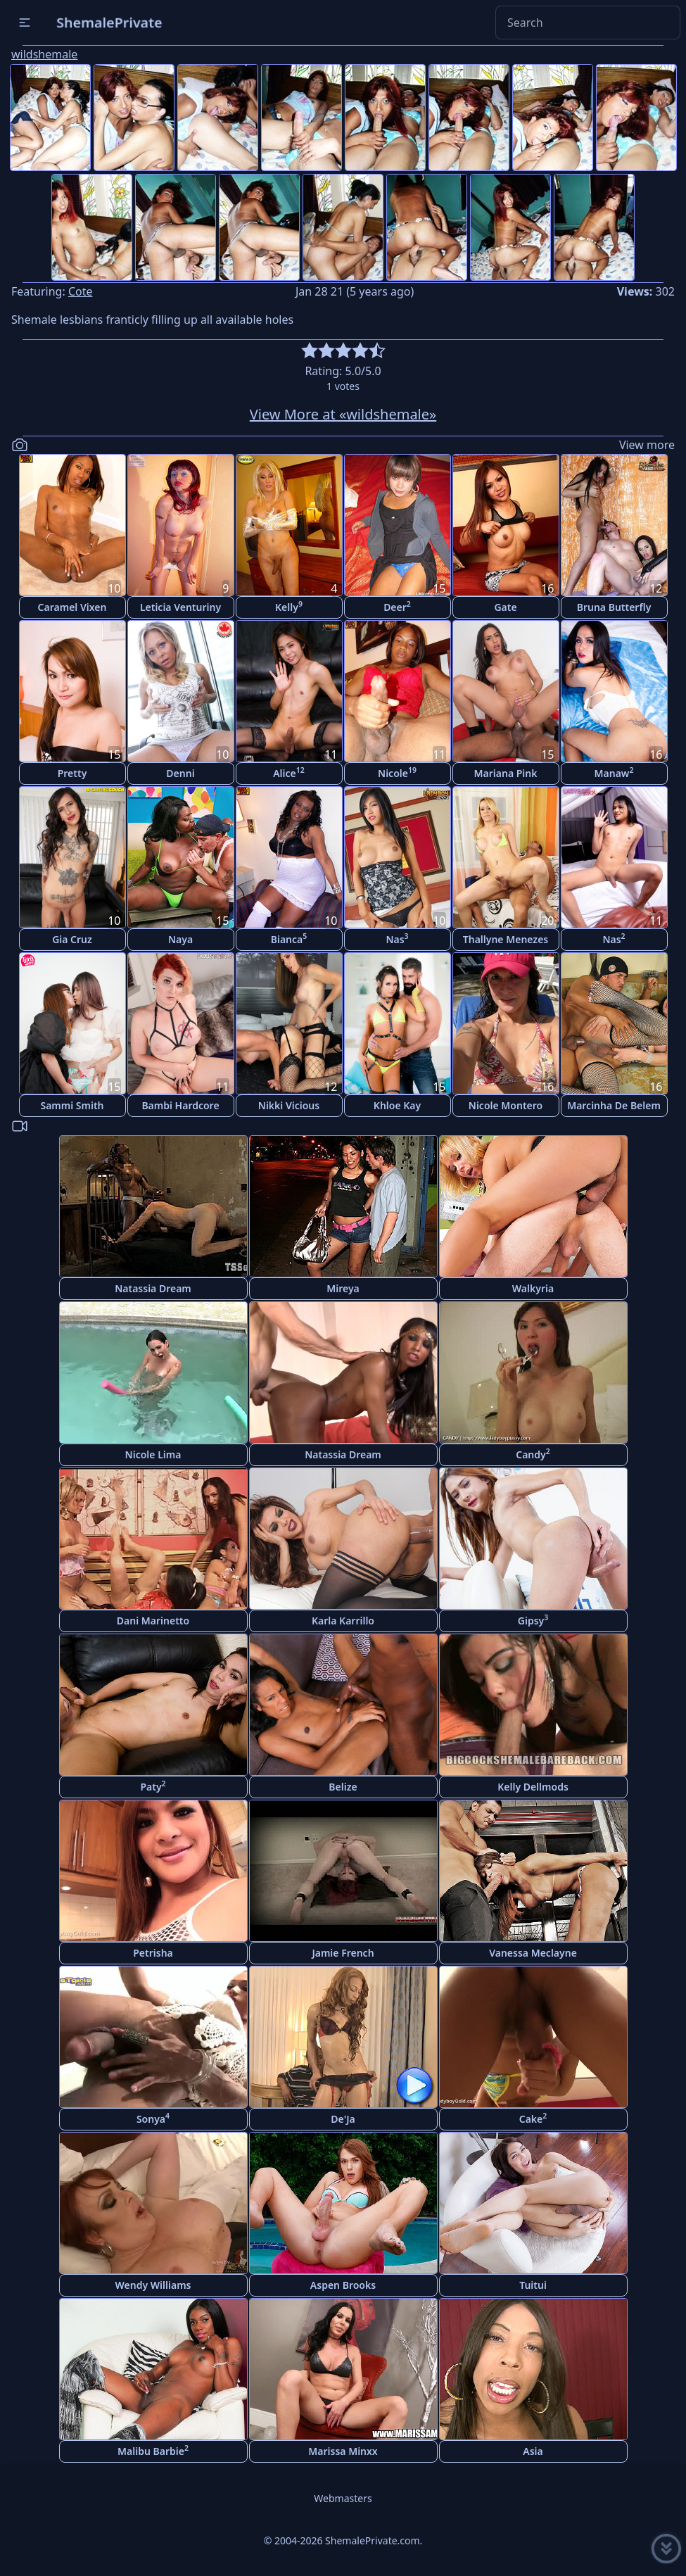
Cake (533, 2118)
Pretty (72, 773)
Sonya (153, 2118)
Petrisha (153, 1952)
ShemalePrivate (109, 22)
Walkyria (533, 1288)
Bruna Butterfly (614, 607)
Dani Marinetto (153, 1620)
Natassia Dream (153, 1288)
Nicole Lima (153, 1454)
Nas (397, 938)
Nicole (397, 772)
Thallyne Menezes (506, 939)
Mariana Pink (506, 773)
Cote (80, 291)
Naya (180, 939)
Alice (289, 772)
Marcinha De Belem (614, 1105)
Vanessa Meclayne (533, 1952)
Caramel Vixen (72, 607)
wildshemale (44, 54)
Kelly (289, 606)
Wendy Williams (153, 2285)
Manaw (614, 772)
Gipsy (533, 1619)
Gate (505, 607)
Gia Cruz (72, 939)
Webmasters (342, 2498)
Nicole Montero (505, 1105)
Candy (533, 1453)
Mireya (343, 1288)
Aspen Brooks (343, 2285)
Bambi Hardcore (180, 1105)
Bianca (289, 938)
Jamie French (343, 1952)
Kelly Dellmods (533, 1786)
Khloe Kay (397, 1105)
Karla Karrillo (343, 1620)
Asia (532, 2451)
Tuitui (533, 2285)
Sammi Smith (71, 1105)
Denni (180, 773)
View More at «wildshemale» (343, 414)
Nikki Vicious (288, 1105)
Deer (397, 606)
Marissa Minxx (342, 2451)
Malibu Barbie (153, 2450)
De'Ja (343, 2119)
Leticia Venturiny (180, 607)
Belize (343, 1786)
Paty (152, 1786)
